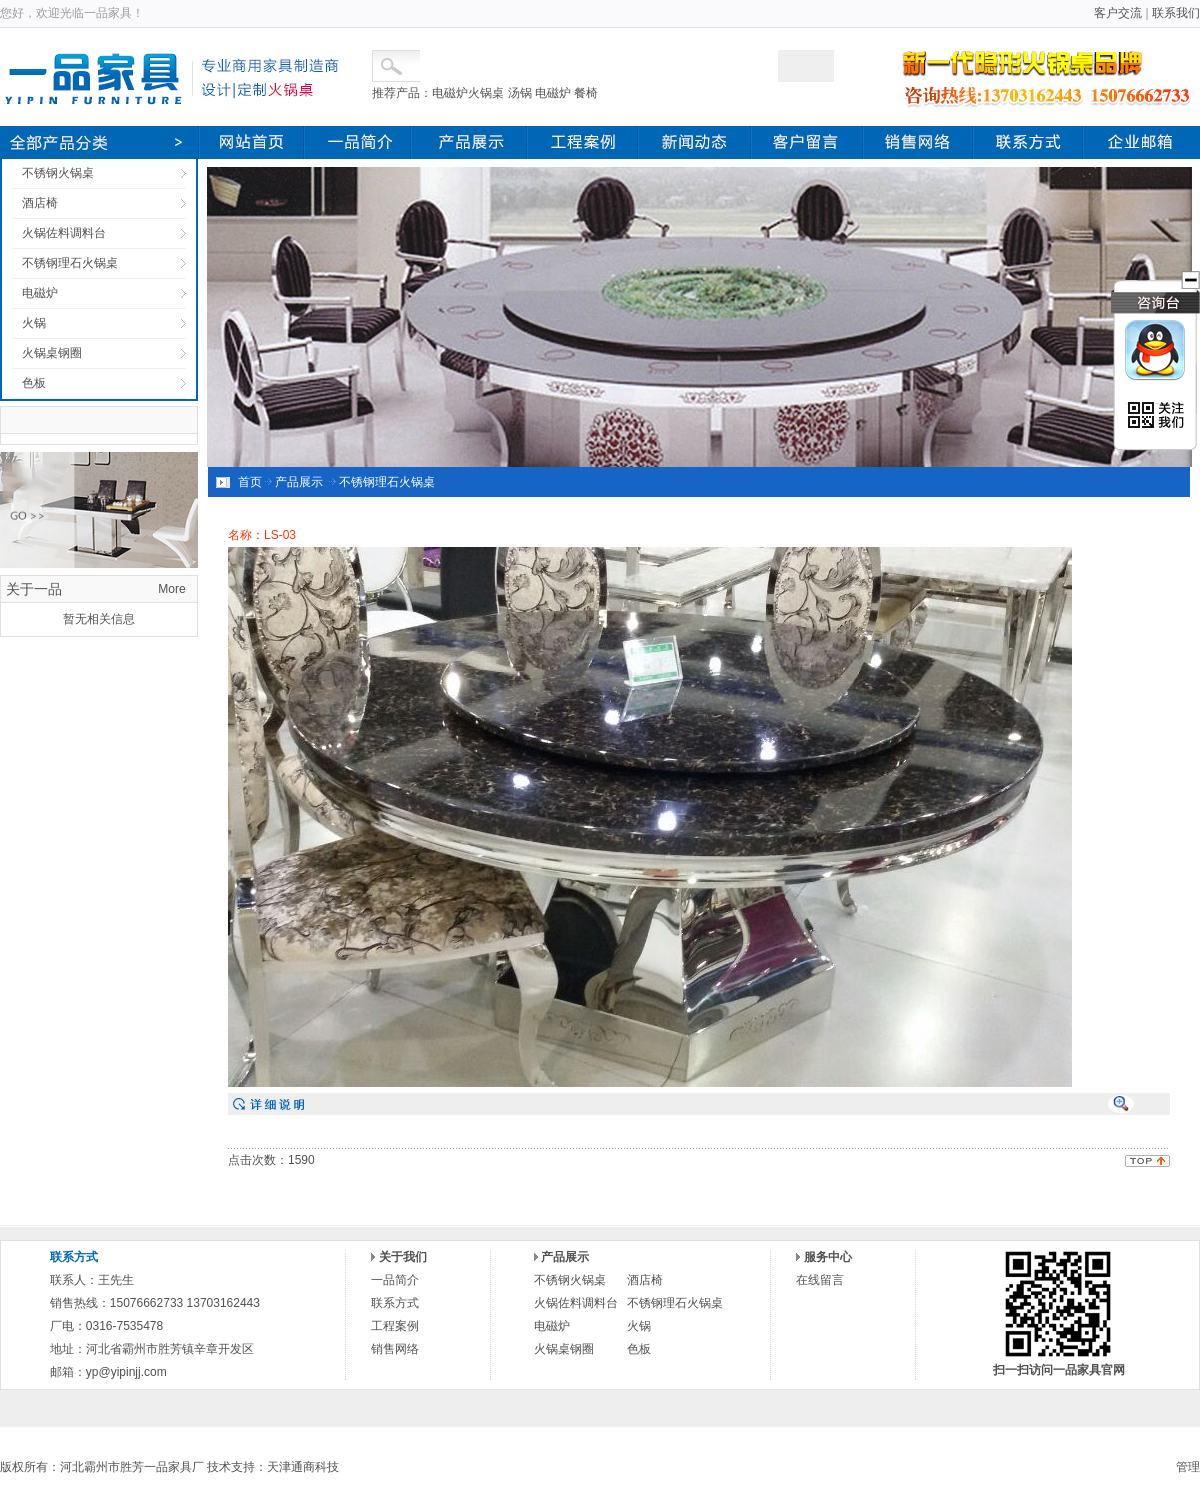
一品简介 (395, 1280)
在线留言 (820, 1280)
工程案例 (395, 1326)
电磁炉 (40, 293)
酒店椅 (40, 203)
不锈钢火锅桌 (58, 173)
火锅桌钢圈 (52, 353)
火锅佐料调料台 (64, 233)
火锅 (34, 323)
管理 (1188, 1467)
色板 (34, 383)
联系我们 (1176, 13)
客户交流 (1118, 13)
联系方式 (395, 1303)
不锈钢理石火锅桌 (70, 263)
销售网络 (395, 1349)
